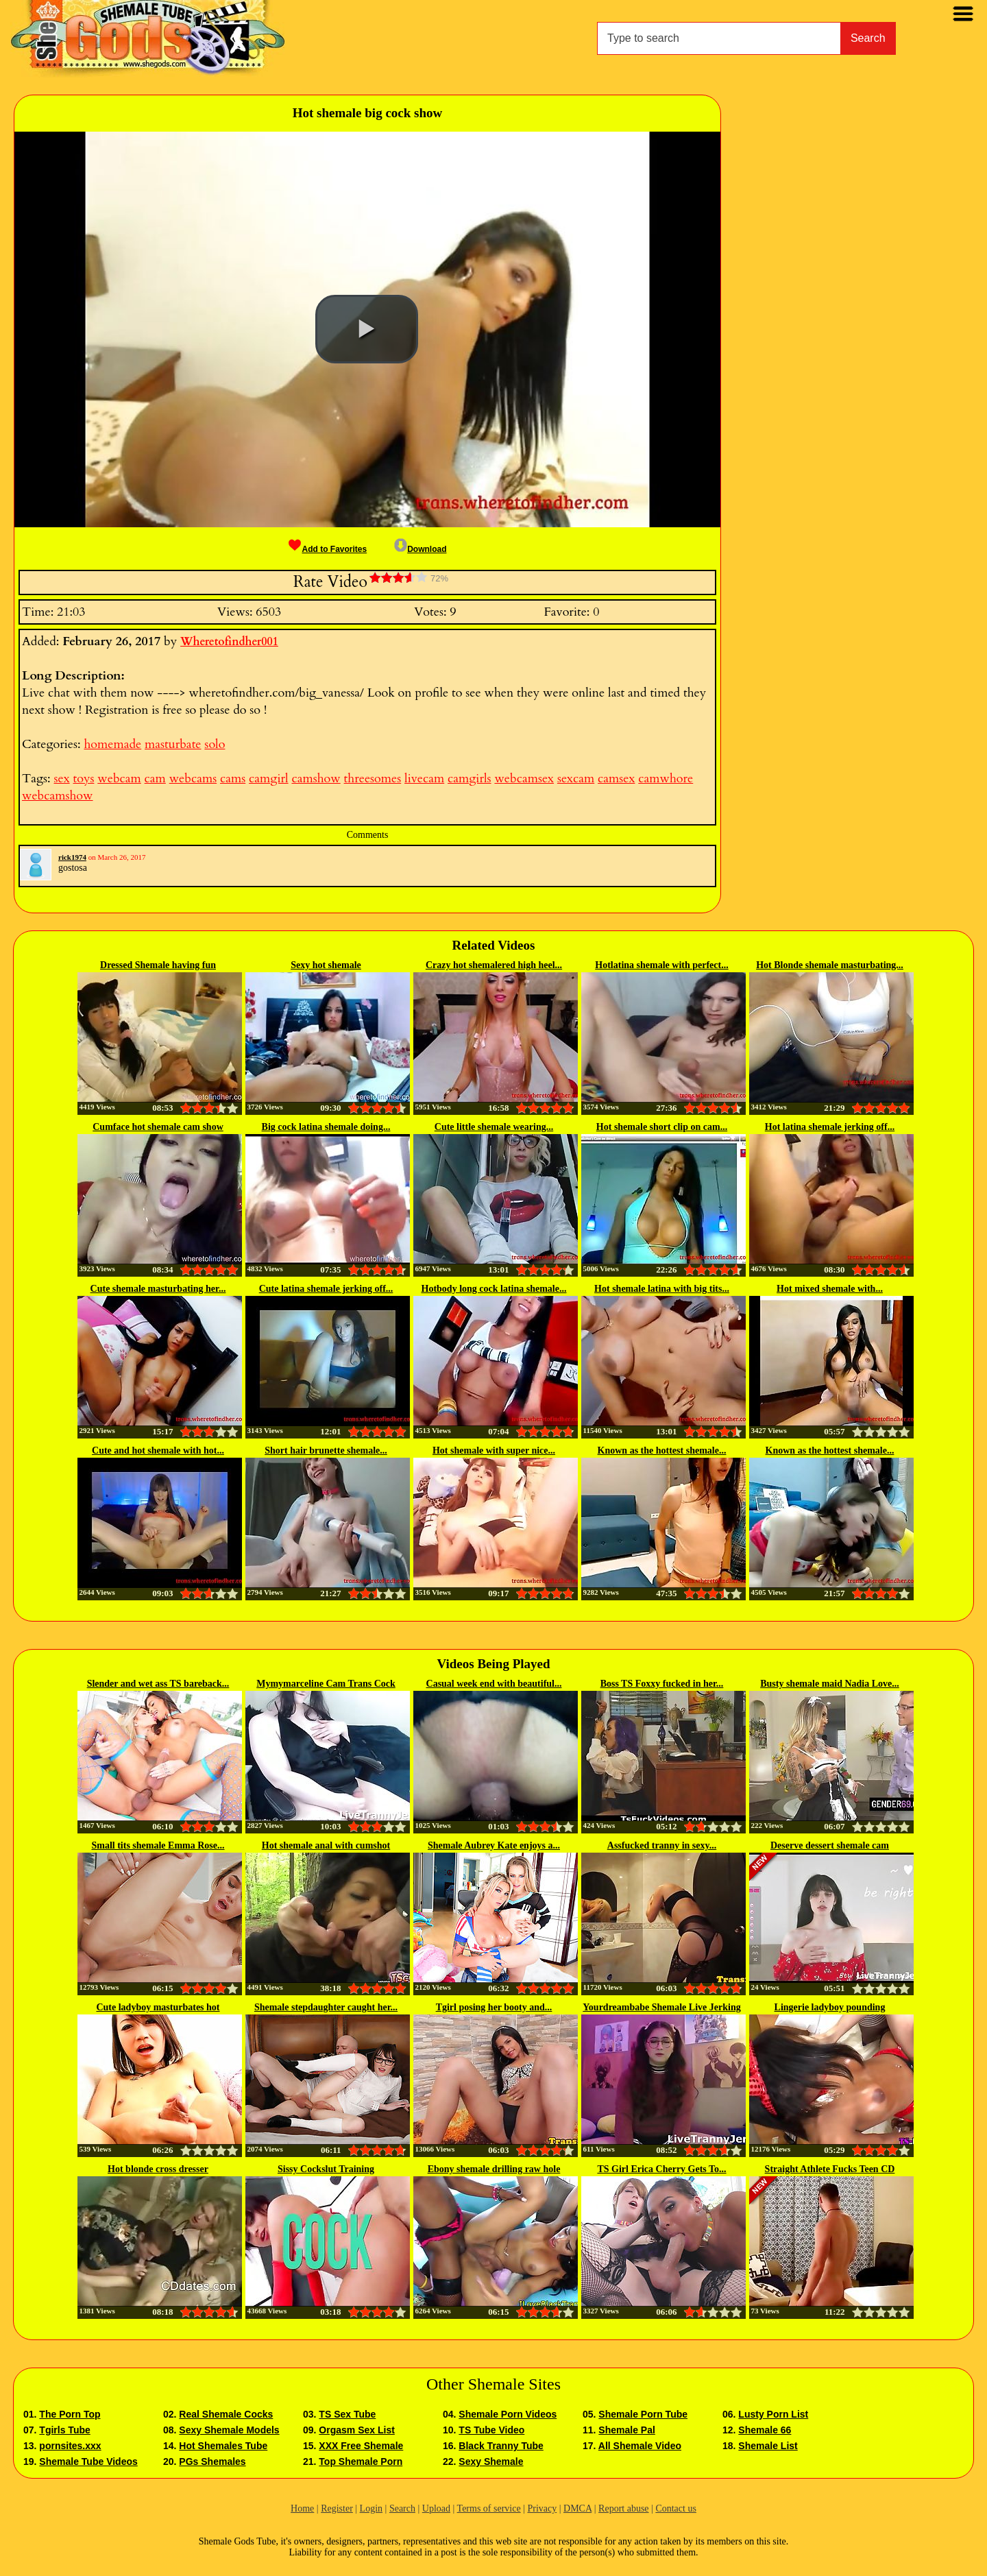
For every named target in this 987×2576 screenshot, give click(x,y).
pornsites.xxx (70, 2445)
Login (371, 2508)
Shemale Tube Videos (88, 2461)
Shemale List (767, 2445)
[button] (366, 329)
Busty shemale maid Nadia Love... (829, 1683)
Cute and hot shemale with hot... (158, 1450)
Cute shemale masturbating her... (158, 1289)
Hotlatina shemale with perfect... (661, 965)
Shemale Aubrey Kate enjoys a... (494, 1845)
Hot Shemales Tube (223, 2445)
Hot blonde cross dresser (158, 2169)
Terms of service (489, 2508)
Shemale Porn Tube (642, 2414)
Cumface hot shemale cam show (158, 1127)
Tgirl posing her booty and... (494, 2007)
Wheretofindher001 (229, 641)
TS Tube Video (491, 2429)
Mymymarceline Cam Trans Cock (325, 1683)
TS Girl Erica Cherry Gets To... (661, 2169)
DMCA (577, 2508)
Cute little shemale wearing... (494, 1127)
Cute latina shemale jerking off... (326, 1289)
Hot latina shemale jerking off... (829, 1127)
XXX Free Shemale (361, 2445)
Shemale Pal (626, 2429)
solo (214, 744)
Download (420, 549)
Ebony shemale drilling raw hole (494, 2169)
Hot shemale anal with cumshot (326, 1845)
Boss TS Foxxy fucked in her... (662, 1683)
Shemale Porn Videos (508, 2414)
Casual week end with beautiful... (494, 1683)
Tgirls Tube (64, 2429)
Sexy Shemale (491, 2461)
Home (302, 2508)
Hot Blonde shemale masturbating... (829, 965)
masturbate (173, 744)
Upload (436, 2508)
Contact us (675, 2508)
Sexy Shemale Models (229, 2429)
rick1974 (72, 857)
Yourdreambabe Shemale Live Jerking (661, 2007)
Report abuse (623, 2508)
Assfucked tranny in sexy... (661, 1845)
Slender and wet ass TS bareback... (158, 1683)
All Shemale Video (639, 2445)
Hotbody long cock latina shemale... (494, 1289)
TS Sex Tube (347, 2414)
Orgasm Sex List (357, 2429)
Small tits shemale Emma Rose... (157, 1845)
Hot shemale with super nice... (493, 1450)
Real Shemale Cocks (226, 2414)
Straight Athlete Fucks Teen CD (830, 2169)
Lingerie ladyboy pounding (830, 2007)
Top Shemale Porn (360, 2461)
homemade (112, 744)
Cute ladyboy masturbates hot (157, 2007)
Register (337, 2508)
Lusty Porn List (773, 2414)
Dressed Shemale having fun (158, 965)
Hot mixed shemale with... (830, 1289)
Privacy (542, 2508)
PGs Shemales (212, 2461)
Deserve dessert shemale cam (829, 1845)
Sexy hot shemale (326, 965)
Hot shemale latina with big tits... (661, 1289)
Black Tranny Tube (501, 2445)
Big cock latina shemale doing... (326, 1127)
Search (868, 38)
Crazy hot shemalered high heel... (494, 965)
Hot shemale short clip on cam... (661, 1127)
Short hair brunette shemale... (326, 1450)
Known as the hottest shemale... (662, 1450)
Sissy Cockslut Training (326, 2169)
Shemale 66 (764, 2429)
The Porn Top (69, 2414)
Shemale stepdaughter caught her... (326, 2007)
